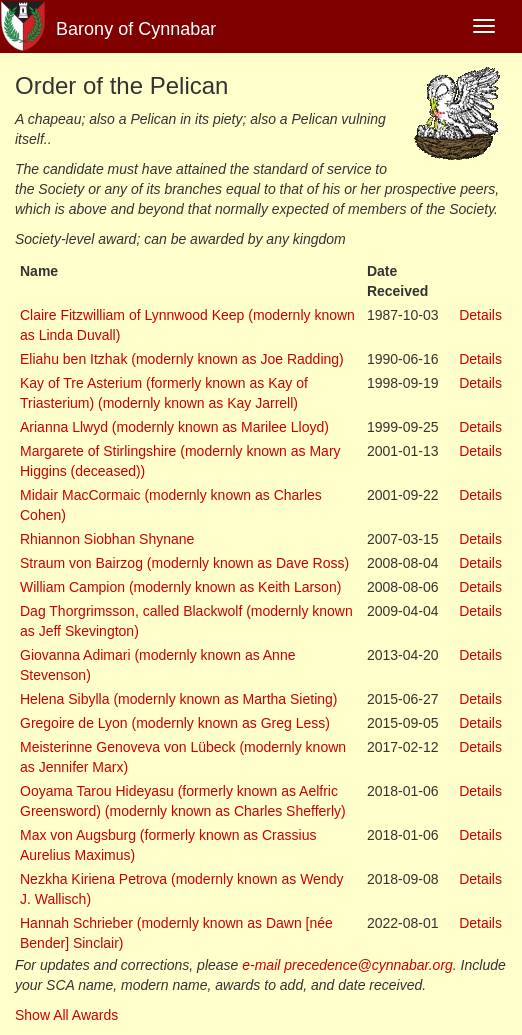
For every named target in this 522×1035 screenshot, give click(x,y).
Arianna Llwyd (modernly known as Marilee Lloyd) (174, 427)
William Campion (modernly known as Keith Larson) (180, 587)
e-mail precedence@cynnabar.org (347, 965)
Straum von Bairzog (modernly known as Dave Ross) (184, 563)
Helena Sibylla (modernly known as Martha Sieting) (178, 699)
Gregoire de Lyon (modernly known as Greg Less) (175, 723)
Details (480, 315)
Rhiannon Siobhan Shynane (107, 539)
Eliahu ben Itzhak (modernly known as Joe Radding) (182, 359)
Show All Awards (66, 1015)
